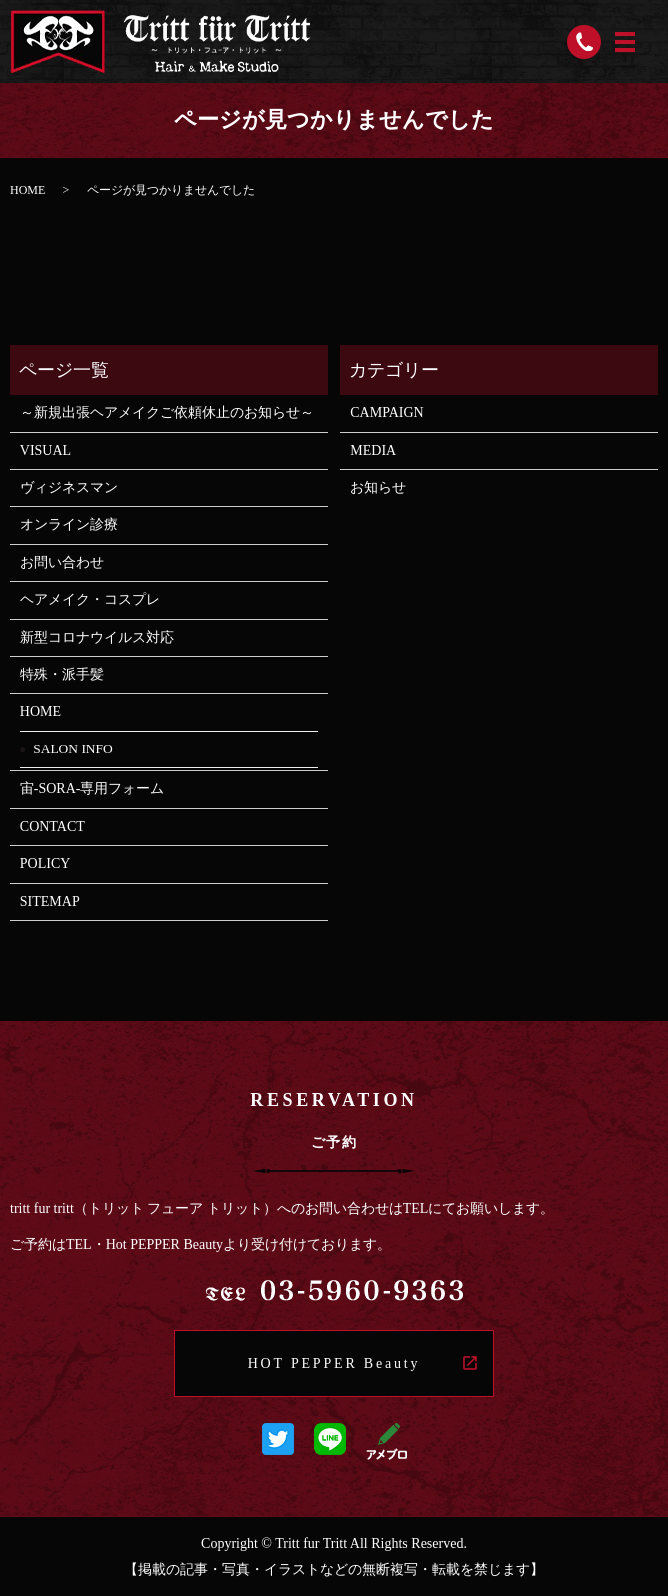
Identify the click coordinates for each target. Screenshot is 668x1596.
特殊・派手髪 (62, 674)
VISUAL (52, 450)
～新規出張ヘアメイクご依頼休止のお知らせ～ (167, 412)
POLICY (45, 863)
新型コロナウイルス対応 (97, 637)
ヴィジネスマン (69, 487)
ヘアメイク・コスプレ (90, 599)
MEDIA (373, 450)
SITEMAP (50, 901)
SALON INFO (73, 748)
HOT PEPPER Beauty (334, 1363)
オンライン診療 (69, 524)
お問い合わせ (62, 562)
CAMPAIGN (386, 412)
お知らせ (378, 487)
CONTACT (52, 826)
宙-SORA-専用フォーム (92, 788)
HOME (27, 190)
